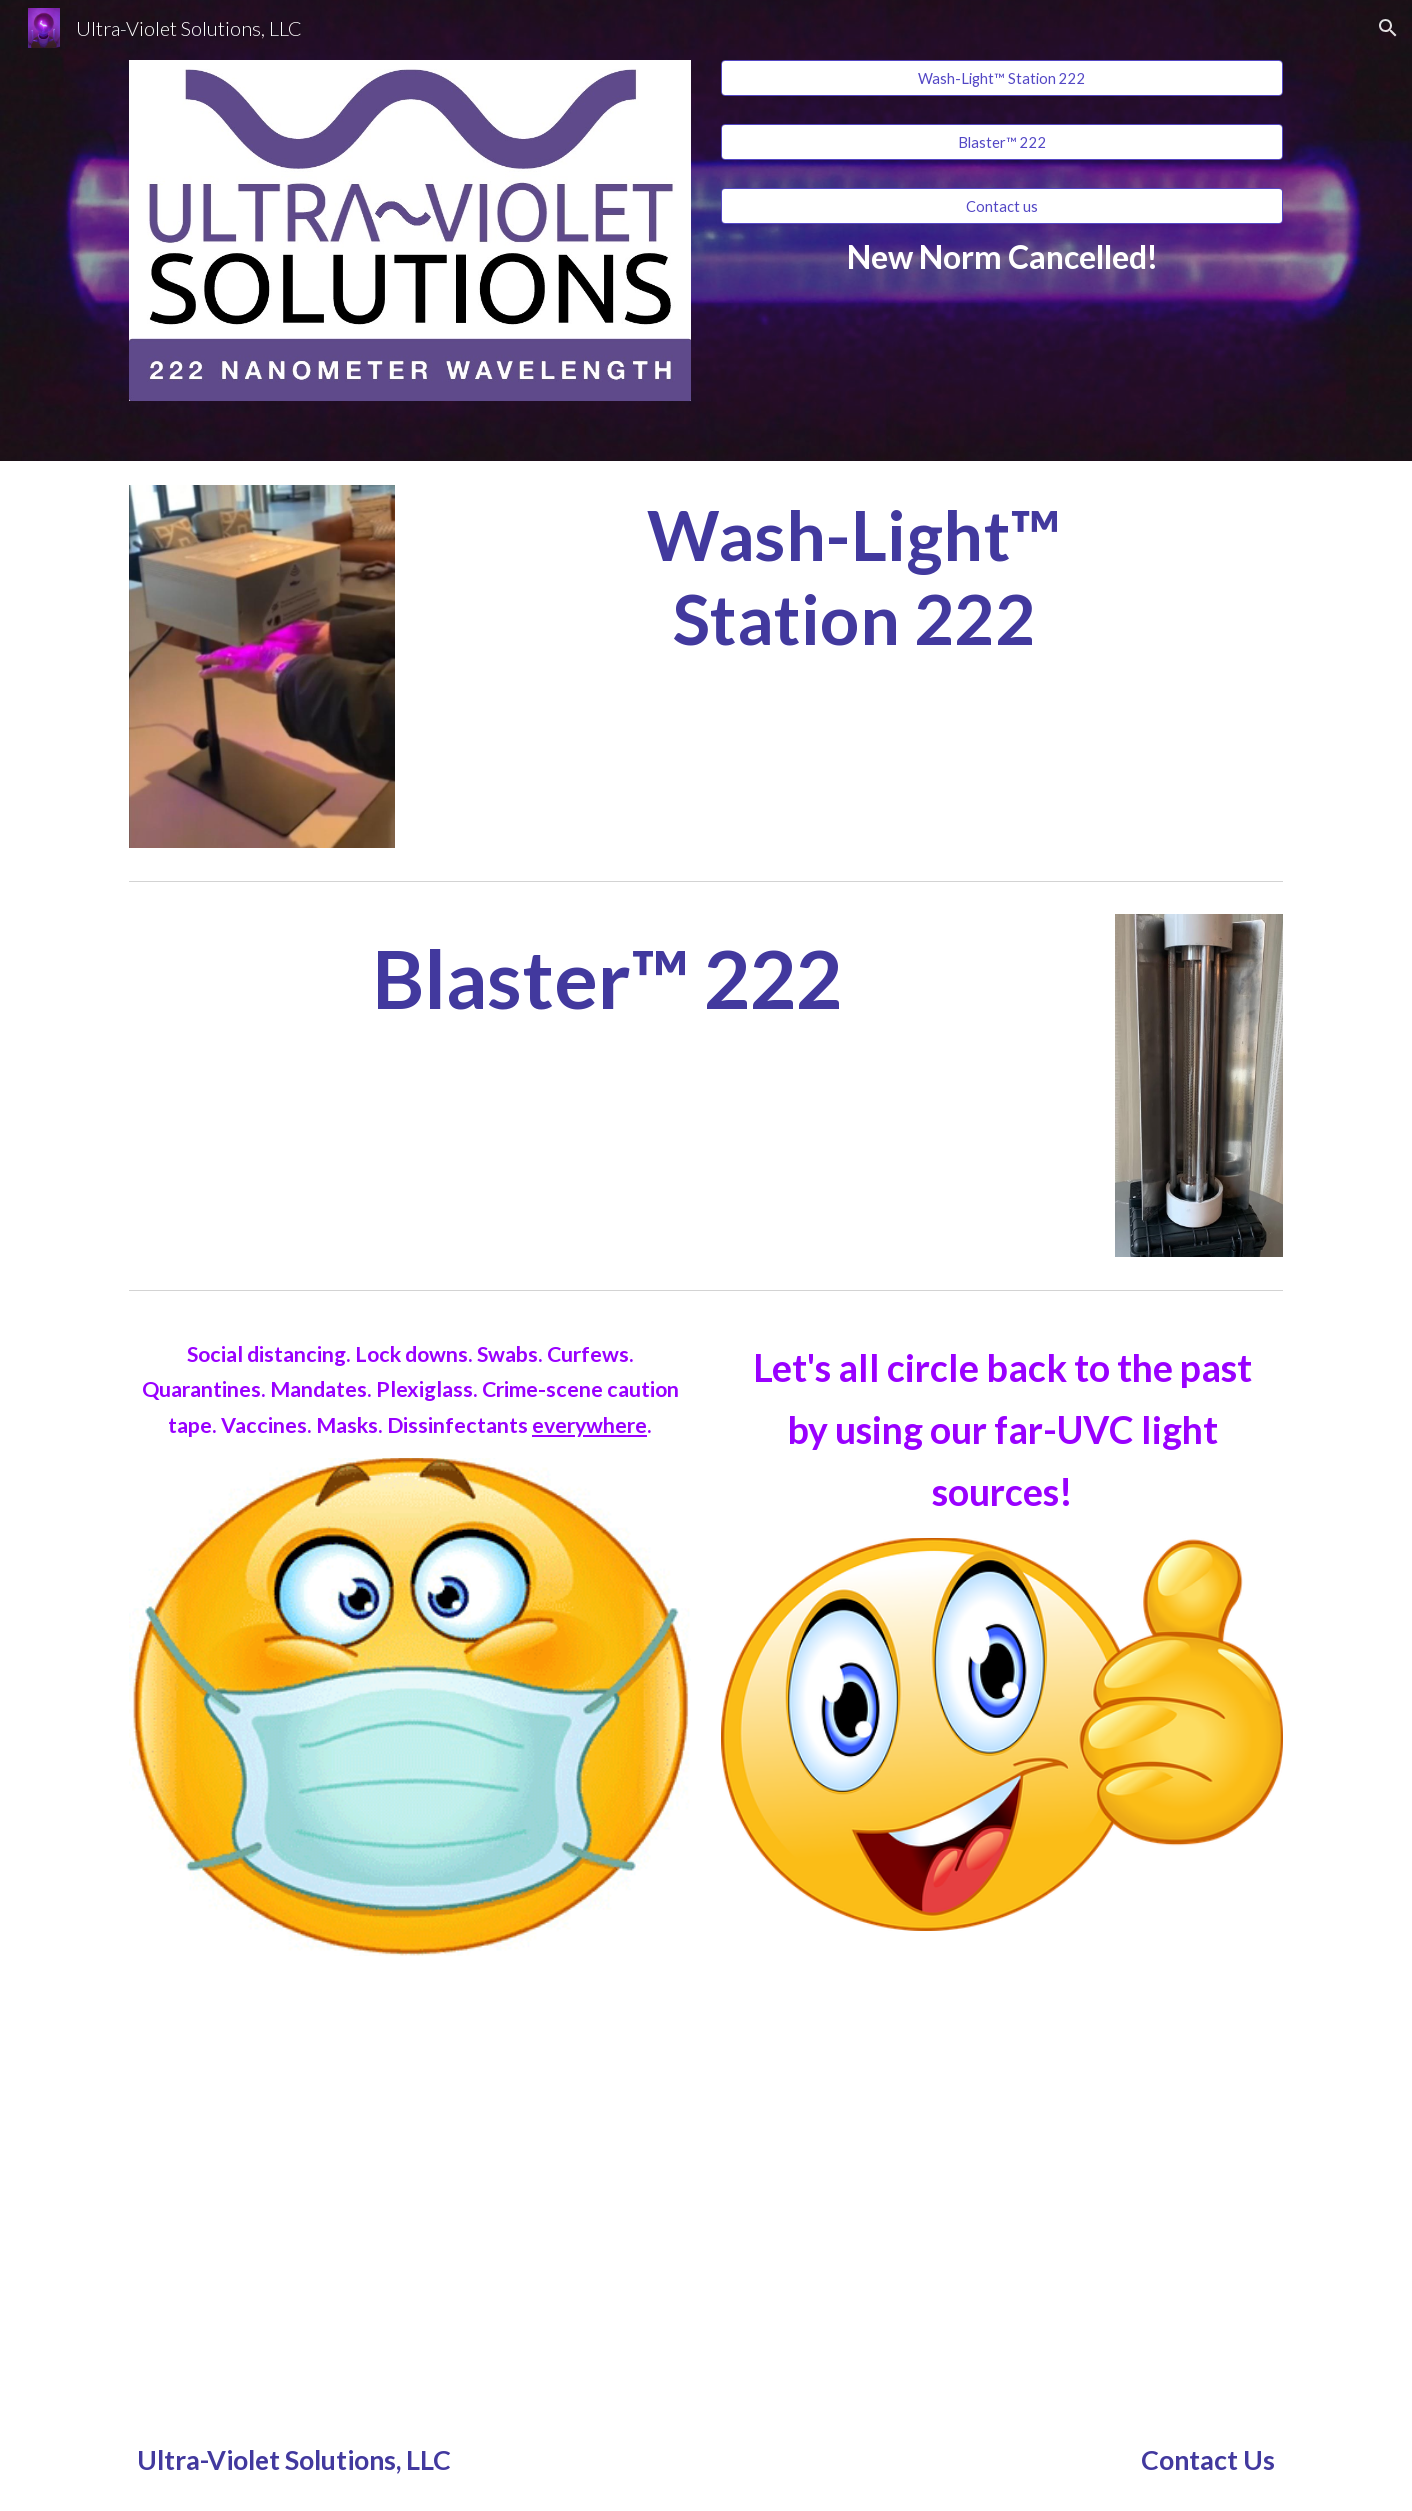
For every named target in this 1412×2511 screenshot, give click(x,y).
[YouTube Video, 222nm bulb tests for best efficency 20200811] (1002, 2195)
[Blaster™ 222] (1002, 142)
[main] (1002, 256)
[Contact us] (1002, 206)
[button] (1388, 28)
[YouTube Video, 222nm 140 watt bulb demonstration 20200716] (410, 2195)
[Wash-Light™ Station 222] (1002, 78)
